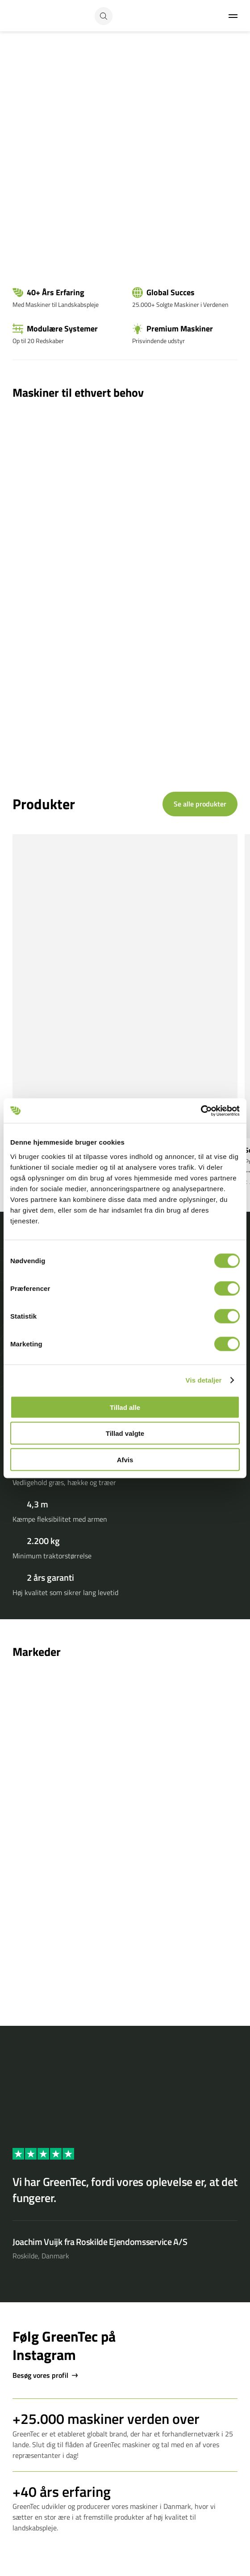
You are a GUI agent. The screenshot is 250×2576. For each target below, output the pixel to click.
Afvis (125, 1459)
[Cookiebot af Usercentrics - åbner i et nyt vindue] (201, 1110)
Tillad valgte (125, 1433)
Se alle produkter (200, 803)
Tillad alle (125, 1407)
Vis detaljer (204, 1380)
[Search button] (103, 16)
